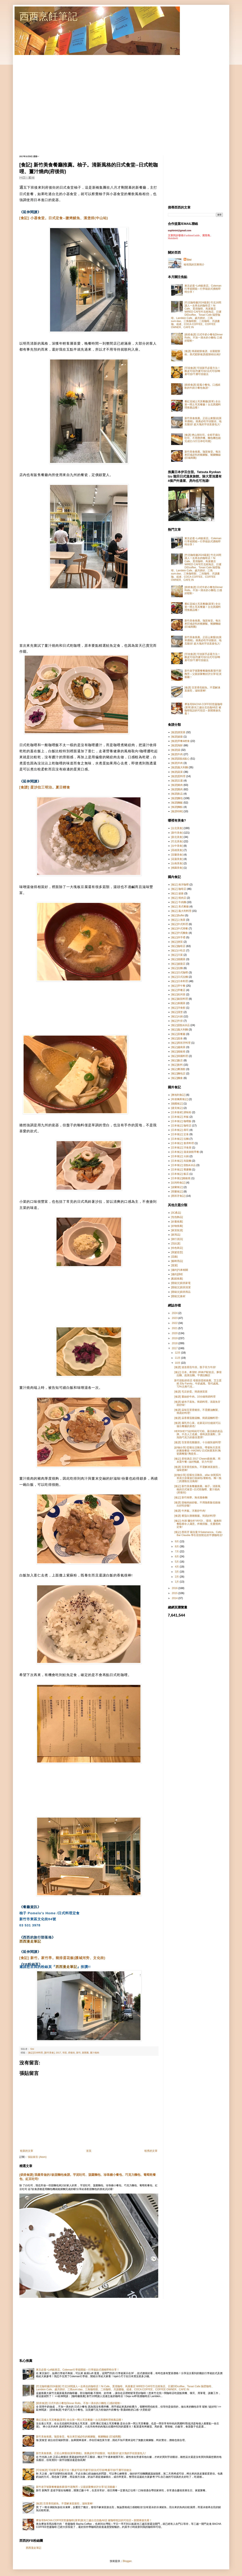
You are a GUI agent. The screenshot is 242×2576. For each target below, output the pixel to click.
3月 (177, 1571)
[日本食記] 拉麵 (180, 1138)
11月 (178, 1357)
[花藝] (174, 1256)
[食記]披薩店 (178, 963)
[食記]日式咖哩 (179, 972)
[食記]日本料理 (35, 2052)
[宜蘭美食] (177, 854)
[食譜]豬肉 (177, 785)
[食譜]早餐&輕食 (180, 741)
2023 (175, 1318)
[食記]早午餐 (178, 985)
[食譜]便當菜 (178, 732)
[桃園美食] (177, 867)
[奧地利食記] (178, 1094)
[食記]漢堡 (177, 1012)
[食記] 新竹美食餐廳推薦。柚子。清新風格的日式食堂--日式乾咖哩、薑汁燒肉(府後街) (197, 1489)
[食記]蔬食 (177, 1038)
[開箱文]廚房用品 (181, 1292)
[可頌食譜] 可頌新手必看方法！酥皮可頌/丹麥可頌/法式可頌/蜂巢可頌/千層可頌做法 (202, 371)
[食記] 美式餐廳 (180, 906)
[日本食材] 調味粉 (181, 1112)
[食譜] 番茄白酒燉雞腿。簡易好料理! (195, 1515)
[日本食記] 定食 (180, 1134)
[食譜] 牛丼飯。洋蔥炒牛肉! (190, 1510)
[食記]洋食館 (178, 1007)
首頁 (88, 2150)
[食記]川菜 (177, 954)
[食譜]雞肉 (177, 789)
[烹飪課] (175, 1243)
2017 (58, 2052)
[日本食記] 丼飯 (180, 1116)
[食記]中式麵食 (179, 933)
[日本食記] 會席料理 (182, 1143)
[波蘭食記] (177, 1187)
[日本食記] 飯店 (180, 1174)
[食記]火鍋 (177, 1016)
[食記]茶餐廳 (178, 1034)
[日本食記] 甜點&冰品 (183, 1165)
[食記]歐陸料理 (179, 998)
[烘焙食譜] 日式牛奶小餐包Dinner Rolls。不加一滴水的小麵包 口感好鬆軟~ (204, 337)
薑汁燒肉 (94, 2052)
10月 (178, 1362)
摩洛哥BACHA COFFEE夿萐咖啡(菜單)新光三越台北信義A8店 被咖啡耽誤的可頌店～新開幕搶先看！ (94, 2520)
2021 (175, 1328)
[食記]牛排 (177, 1020)
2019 (175, 1338)
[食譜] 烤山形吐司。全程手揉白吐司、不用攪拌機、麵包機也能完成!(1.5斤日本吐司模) (203, 438)
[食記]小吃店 (178, 950)
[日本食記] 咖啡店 (181, 1125)
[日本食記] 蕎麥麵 (181, 1169)
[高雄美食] (177, 850)
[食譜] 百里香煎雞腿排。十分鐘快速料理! (197, 1442)
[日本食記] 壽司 (180, 1130)
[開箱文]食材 (178, 1296)
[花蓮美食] (177, 859)
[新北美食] (177, 837)
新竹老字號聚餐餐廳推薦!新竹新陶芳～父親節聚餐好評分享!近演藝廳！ (203, 673)
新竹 (78, 2052)
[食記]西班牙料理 (181, 1042)
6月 (177, 1556)
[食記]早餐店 (178, 990)
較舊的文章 (150, 2150)
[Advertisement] (116, 77)
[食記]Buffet (177, 915)
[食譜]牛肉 (177, 754)
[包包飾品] (177, 1217)
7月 (177, 1551)
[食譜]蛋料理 (178, 776)
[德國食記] (177, 1103)
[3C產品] (176, 1212)
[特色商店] (177, 1248)
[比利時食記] (178, 1182)
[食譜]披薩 (177, 736)
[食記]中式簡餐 (179, 928)
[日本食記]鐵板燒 (181, 1178)
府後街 (71, 2052)
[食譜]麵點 (177, 807)
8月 (177, 1546)
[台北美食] (177, 828)
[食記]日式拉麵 (179, 976)
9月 (177, 1541)
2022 (175, 1323)
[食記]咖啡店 (178, 946)
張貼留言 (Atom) (37, 2157)
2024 (175, 1313)
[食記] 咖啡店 (178, 889)
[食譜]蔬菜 (177, 772)
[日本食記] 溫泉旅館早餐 (185, 1152)
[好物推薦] (177, 1226)
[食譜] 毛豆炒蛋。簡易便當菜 (190, 1391)
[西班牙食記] (178, 1195)
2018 (175, 1343)
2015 (175, 1593)
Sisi (189, 259)
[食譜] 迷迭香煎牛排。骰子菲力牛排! (195, 1367)
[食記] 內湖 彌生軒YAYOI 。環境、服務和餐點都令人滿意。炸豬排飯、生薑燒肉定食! (197, 1523)
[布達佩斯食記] (179, 1099)
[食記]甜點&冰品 (180, 1025)
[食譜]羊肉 (177, 763)
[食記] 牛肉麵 (178, 902)
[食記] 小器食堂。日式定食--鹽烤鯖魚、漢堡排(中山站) (63, 218)
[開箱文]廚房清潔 (181, 1287)
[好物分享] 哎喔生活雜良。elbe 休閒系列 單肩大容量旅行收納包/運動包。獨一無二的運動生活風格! (197, 1478)
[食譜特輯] (177, 811)
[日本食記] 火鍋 (180, 1156)
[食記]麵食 (177, 1078)
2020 (175, 1333)
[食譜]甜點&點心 (180, 758)
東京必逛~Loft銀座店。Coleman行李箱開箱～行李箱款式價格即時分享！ (203, 288)
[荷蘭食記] (177, 1191)
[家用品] (175, 1234)
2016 (175, 1588)
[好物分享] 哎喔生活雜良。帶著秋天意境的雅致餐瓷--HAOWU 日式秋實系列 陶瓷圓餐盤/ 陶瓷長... (197, 1450)
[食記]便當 (177, 941)
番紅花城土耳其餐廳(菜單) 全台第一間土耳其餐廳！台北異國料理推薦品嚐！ (203, 404)
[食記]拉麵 (177, 968)
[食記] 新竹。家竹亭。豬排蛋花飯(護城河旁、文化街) (62, 1958)
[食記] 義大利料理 (181, 911)
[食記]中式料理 (179, 924)
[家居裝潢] (177, 1230)
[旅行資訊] (177, 1239)
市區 (64, 2052)
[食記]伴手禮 (178, 937)
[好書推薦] (177, 1221)
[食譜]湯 (175, 750)
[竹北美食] (177, 841)
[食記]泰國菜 (178, 1003)
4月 (177, 1566)
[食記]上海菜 (178, 919)
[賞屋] (174, 1265)
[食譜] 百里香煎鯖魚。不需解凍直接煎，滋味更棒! (64, 2503)
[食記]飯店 (177, 1060)
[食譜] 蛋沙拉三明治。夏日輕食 (44, 787)
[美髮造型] (177, 1252)
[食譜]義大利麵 (179, 767)
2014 (175, 1598)
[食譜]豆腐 (177, 780)
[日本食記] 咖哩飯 (181, 1121)
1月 (177, 1581)
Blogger (127, 2561)
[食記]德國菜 (178, 959)
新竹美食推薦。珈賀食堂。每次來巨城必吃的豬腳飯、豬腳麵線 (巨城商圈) (203, 454)
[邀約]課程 (177, 1274)
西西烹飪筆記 (48, 16)
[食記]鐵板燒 (178, 1051)
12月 (178, 1352)
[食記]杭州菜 (178, 994)
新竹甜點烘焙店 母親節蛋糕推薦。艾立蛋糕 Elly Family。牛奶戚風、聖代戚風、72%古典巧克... (197, 1383)
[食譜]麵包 (177, 798)
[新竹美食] (49, 2052)
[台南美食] (177, 863)
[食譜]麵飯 (177, 802)
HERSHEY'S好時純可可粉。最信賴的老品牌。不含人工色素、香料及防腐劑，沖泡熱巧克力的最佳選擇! (198, 1434)
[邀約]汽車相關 (179, 1270)
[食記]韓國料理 (179, 1056)
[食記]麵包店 (178, 1073)
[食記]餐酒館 (178, 1069)
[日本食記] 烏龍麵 (181, 1160)
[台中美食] (177, 845)
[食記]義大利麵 (179, 1029)
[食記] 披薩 (177, 893)
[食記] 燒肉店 (178, 897)
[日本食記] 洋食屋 (181, 1147)
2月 (177, 1576)
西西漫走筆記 (30, 1941)
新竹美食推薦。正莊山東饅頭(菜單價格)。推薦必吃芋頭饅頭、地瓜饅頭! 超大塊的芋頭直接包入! (203, 421)
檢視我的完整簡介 (194, 264)
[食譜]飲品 (177, 793)
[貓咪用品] (177, 1261)
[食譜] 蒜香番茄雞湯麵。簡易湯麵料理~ (196, 1418)
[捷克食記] (177, 1108)
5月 (177, 1561)
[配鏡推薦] (177, 1278)
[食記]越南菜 (178, 1047)
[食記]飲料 (177, 1064)
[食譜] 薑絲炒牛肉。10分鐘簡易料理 (194, 1396)
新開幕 (85, 2052)
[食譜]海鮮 (177, 745)
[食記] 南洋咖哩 (180, 884)
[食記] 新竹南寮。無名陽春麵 (190, 1497)
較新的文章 (26, 2150)
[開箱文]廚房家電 (181, 1283)
